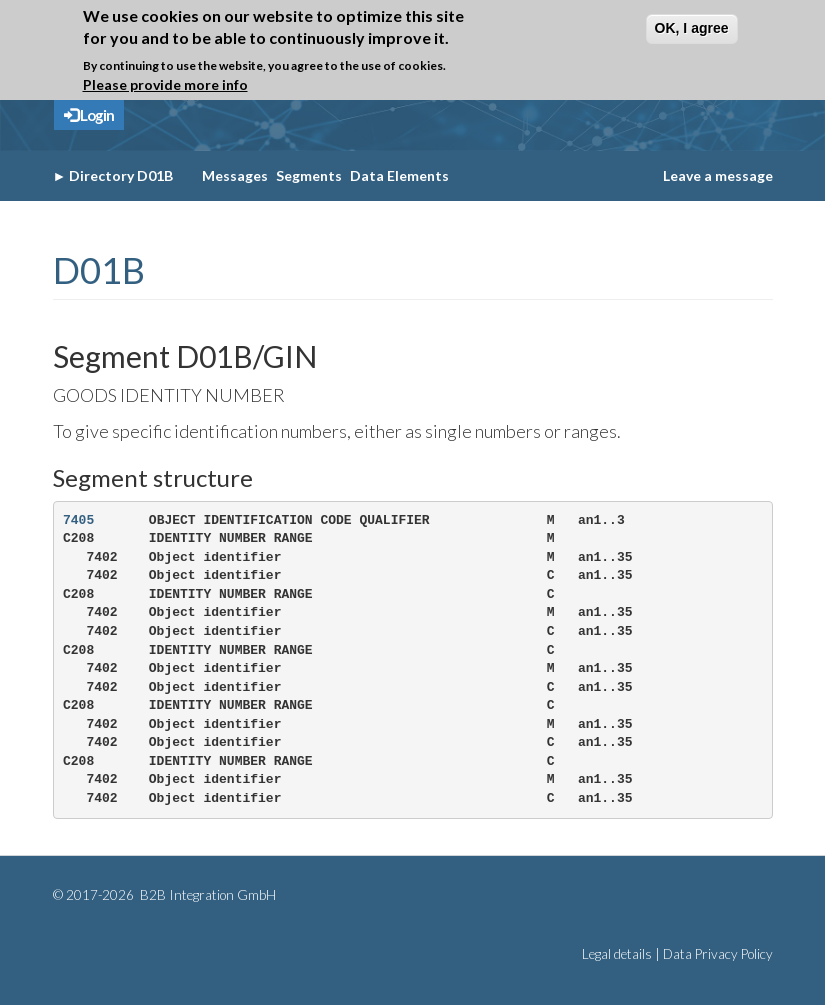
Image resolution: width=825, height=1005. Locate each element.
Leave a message (718, 175)
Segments (309, 175)
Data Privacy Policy (718, 954)
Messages (235, 175)
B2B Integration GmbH (206, 895)
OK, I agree (692, 28)
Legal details (617, 954)
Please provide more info (165, 84)
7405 (78, 520)
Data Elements (399, 175)
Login (89, 115)
